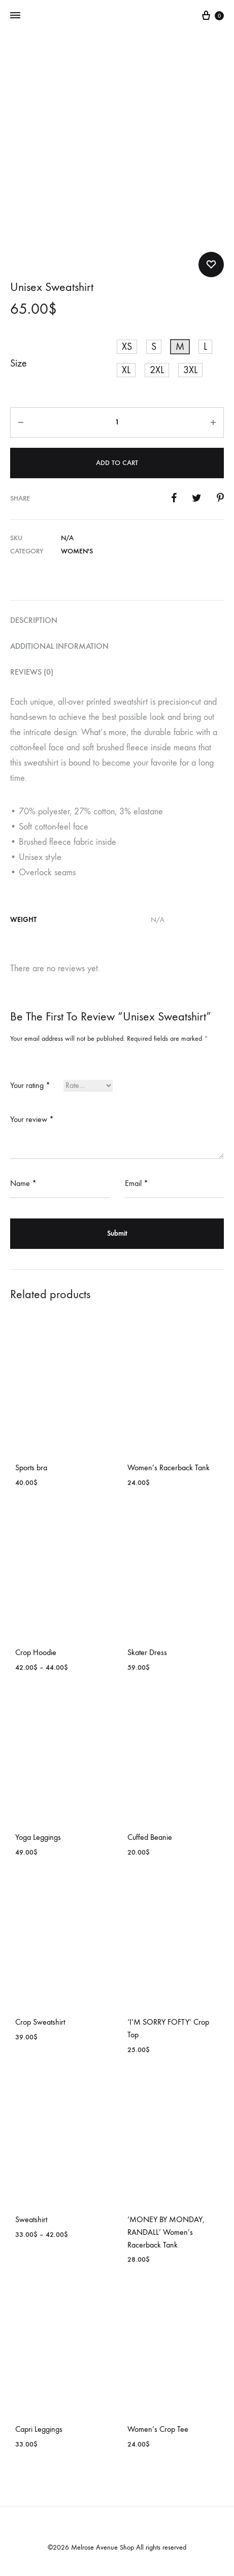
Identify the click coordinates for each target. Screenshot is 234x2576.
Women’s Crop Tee (157, 2429)
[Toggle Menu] (15, 15)
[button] (127, 346)
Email (136, 1183)
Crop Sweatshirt (40, 2022)
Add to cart (117, 462)
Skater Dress (147, 1652)
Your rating (30, 1085)
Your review (32, 1119)
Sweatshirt (31, 2219)
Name (23, 1183)
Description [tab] (33, 620)
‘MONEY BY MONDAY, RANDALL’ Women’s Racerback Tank (166, 2232)
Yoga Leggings (38, 1837)
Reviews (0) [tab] (31, 672)
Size (18, 363)
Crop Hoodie (35, 1652)
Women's (77, 551)
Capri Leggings (38, 2429)
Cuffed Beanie (149, 1837)
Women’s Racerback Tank (168, 1467)
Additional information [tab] (59, 646)
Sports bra (31, 1467)
